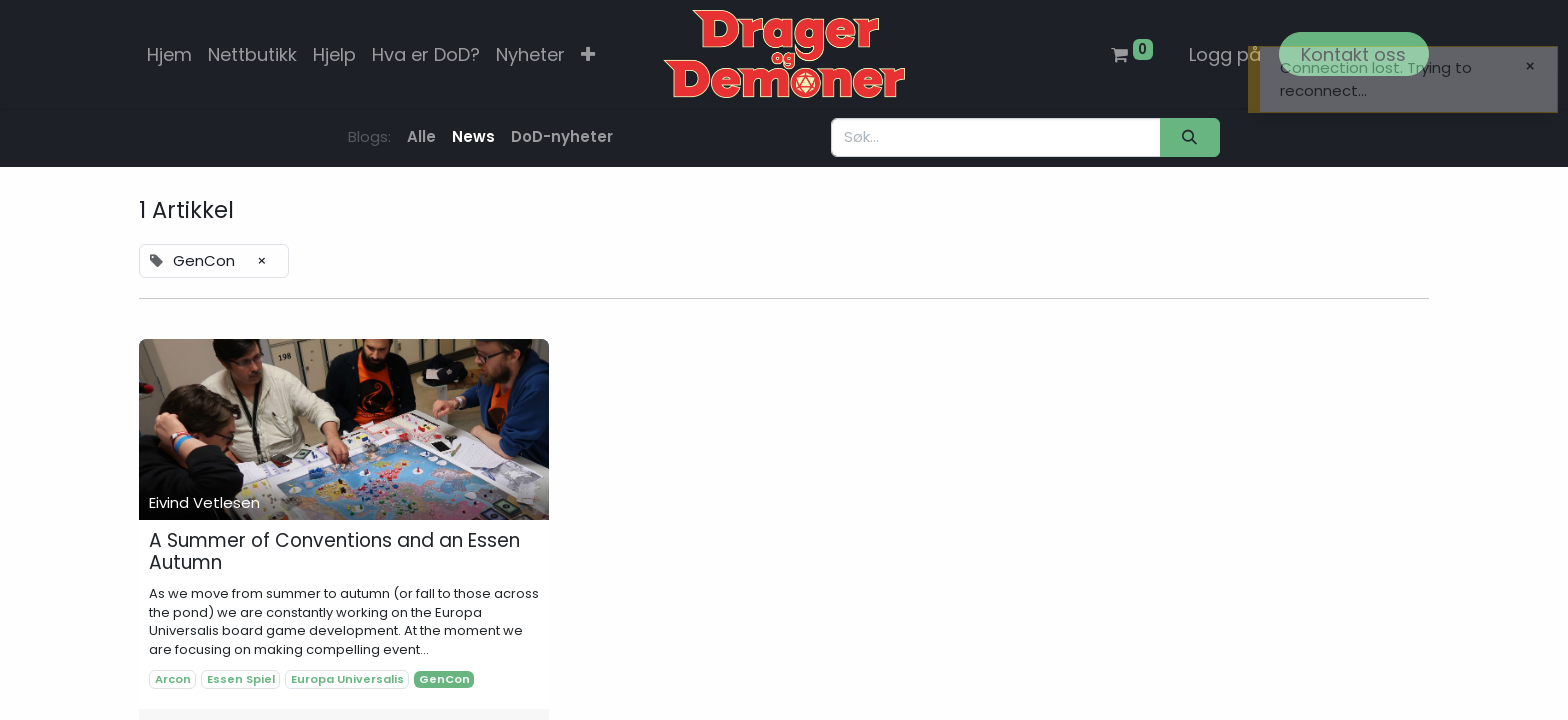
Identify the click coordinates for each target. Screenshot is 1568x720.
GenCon (444, 679)
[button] (588, 54)
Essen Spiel (241, 679)
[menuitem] (169, 54)
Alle (421, 136)
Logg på (1225, 54)
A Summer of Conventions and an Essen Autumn (334, 552)
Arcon (173, 679)
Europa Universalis (347, 679)
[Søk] (1190, 137)
